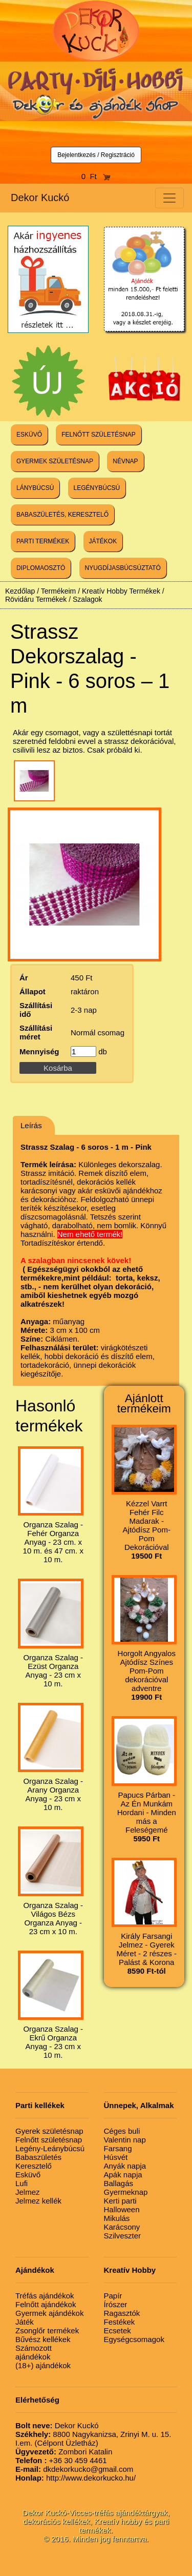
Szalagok (87, 599)
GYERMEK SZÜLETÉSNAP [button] (54, 461)
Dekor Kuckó (40, 197)
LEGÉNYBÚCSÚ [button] (97, 487)
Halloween (122, 2209)
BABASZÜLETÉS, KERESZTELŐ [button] (62, 514)
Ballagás (119, 2183)
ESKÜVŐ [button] (29, 434)
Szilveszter (122, 2235)
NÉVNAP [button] (125, 461)
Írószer (115, 2304)
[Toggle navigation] (169, 198)
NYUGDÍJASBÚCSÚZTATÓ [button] (123, 568)
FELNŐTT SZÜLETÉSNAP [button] (98, 434)
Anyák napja (125, 2165)
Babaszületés (38, 2157)
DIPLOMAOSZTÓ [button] (40, 568)
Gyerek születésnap (49, 2131)
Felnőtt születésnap (48, 2139)
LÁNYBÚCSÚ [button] (35, 487)
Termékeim (58, 591)
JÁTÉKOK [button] (103, 541)
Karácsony (122, 2227)
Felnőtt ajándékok (45, 2304)
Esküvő (27, 2174)
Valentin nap (125, 2139)
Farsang (118, 2148)
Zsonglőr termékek (47, 2330)
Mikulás (117, 2218)
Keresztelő (33, 2165)
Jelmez (27, 2192)
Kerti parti (120, 2200)
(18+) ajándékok (43, 2365)
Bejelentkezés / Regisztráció (96, 155)
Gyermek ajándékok (49, 2313)
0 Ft (96, 176)
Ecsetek (117, 2330)
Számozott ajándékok (33, 2352)
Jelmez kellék (38, 2200)
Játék (24, 2321)
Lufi (21, 2183)
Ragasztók (122, 2313)
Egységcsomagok (134, 2339)
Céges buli (122, 2131)
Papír (113, 2295)
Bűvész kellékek (43, 2339)
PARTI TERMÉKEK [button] (42, 541)
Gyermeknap (126, 2192)
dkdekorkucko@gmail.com (74, 2469)
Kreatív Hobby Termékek (121, 591)
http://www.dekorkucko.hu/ (75, 2477)
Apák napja (123, 2174)
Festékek (119, 2321)
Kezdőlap (20, 591)
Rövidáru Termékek (36, 599)
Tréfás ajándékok (44, 2295)
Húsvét (116, 2157)
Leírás (31, 1125)
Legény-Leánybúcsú (49, 2148)
